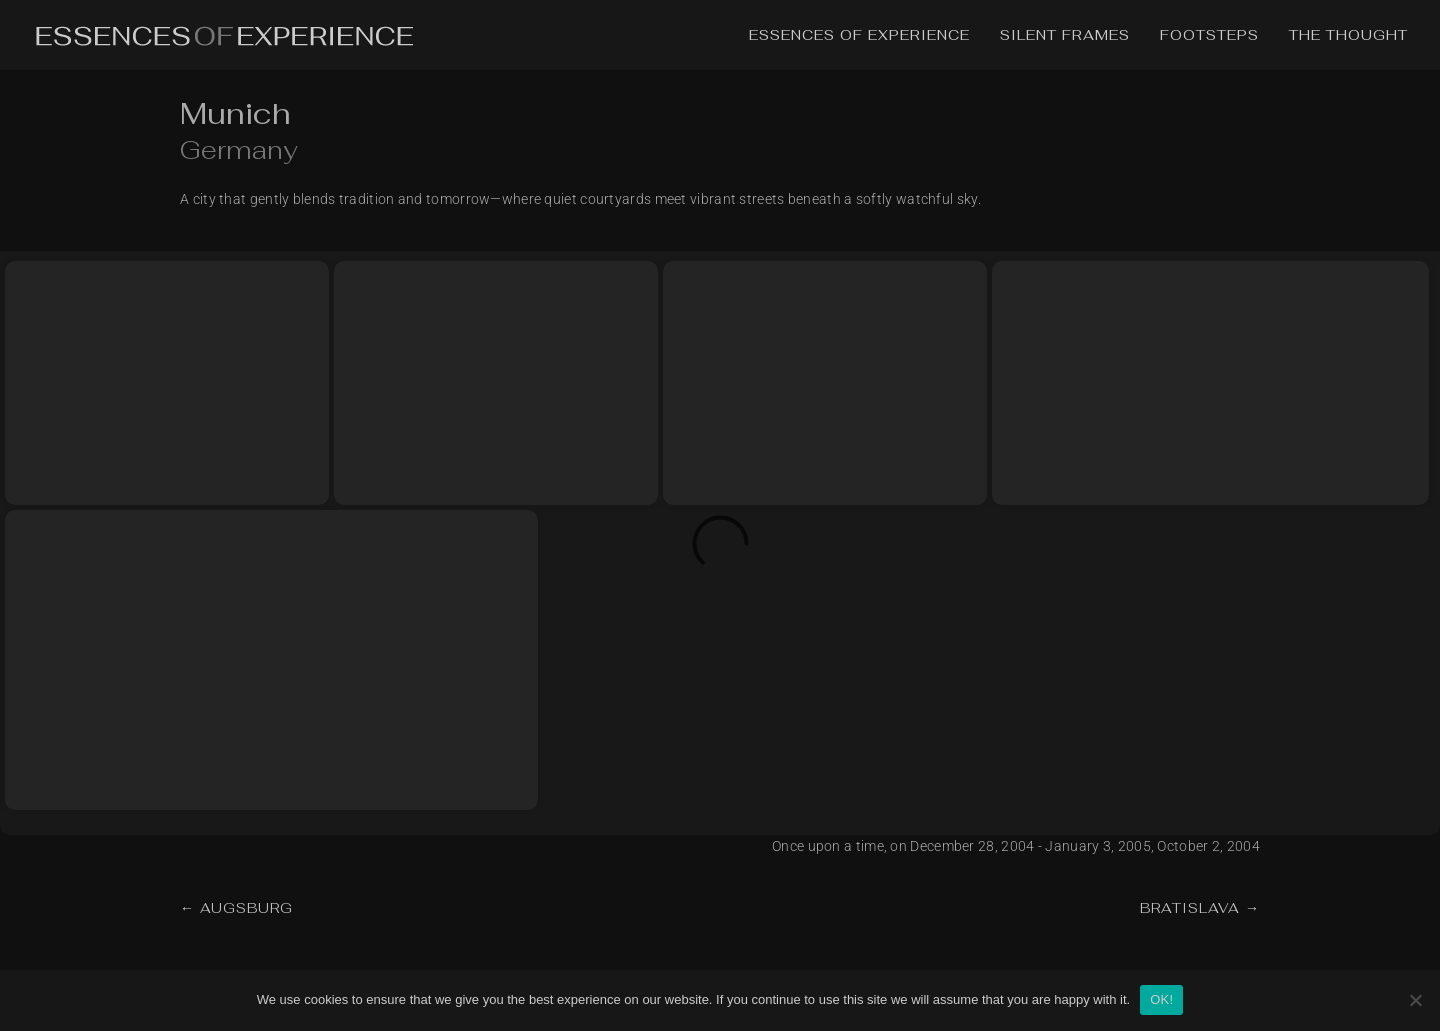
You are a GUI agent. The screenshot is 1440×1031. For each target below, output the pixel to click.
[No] (1415, 1000)
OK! (1161, 999)
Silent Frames (1065, 36)
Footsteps (1209, 36)
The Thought (1348, 36)
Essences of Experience (859, 36)
